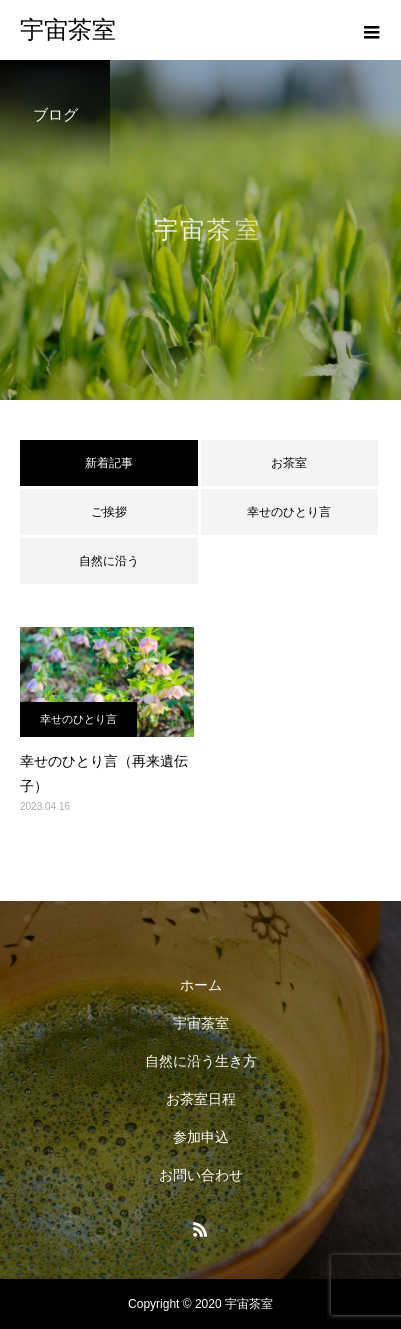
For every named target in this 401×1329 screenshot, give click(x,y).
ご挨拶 (109, 512)
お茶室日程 (201, 1099)
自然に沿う (109, 561)
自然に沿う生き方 (201, 1061)
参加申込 (201, 1137)
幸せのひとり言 (289, 512)
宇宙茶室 (201, 1023)
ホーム (201, 985)
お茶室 (289, 463)
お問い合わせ (201, 1175)
